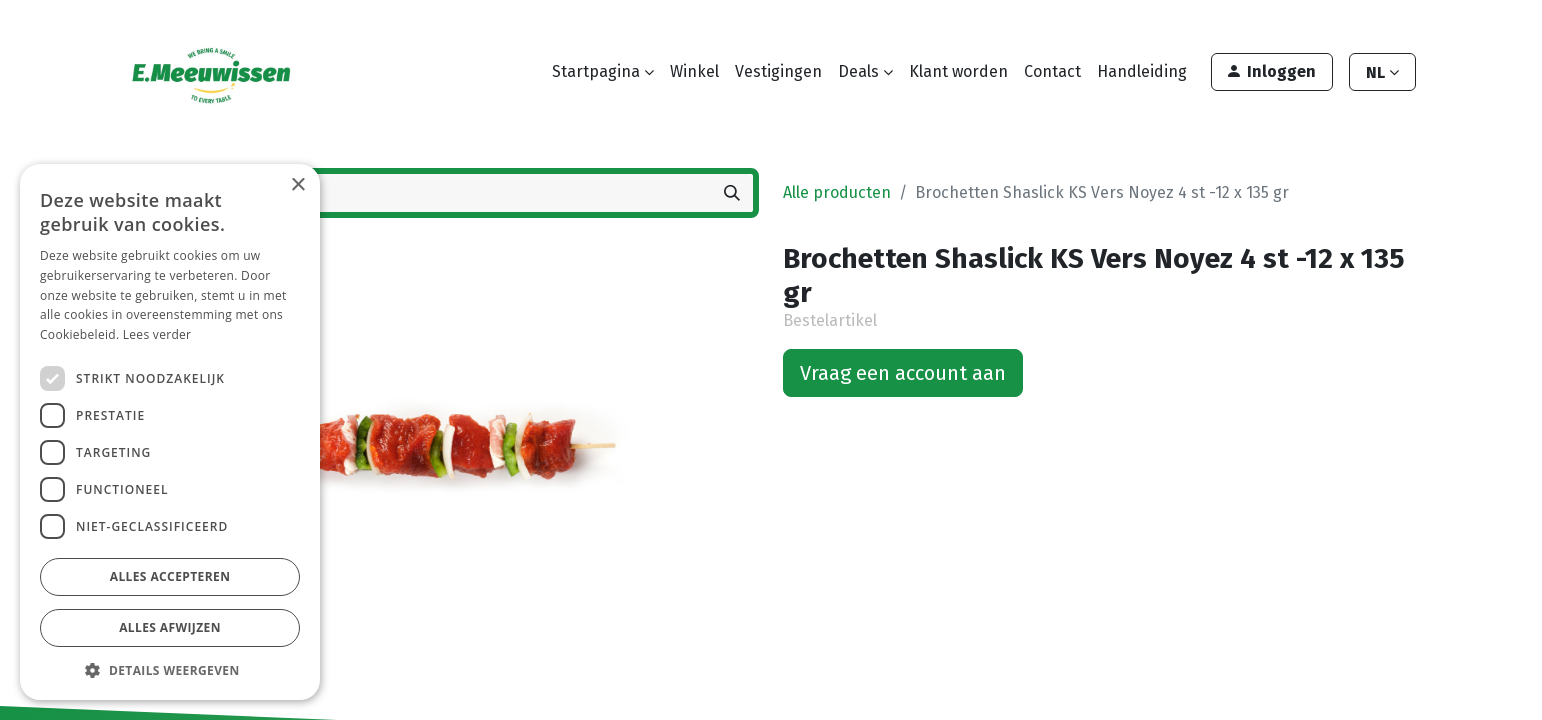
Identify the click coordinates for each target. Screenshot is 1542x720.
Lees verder (157, 334)
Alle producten (837, 192)
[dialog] (170, 432)
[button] (170, 670)
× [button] (297, 185)
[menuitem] (694, 72)
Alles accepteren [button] (170, 576)
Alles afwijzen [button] (170, 627)
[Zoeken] (732, 193)
